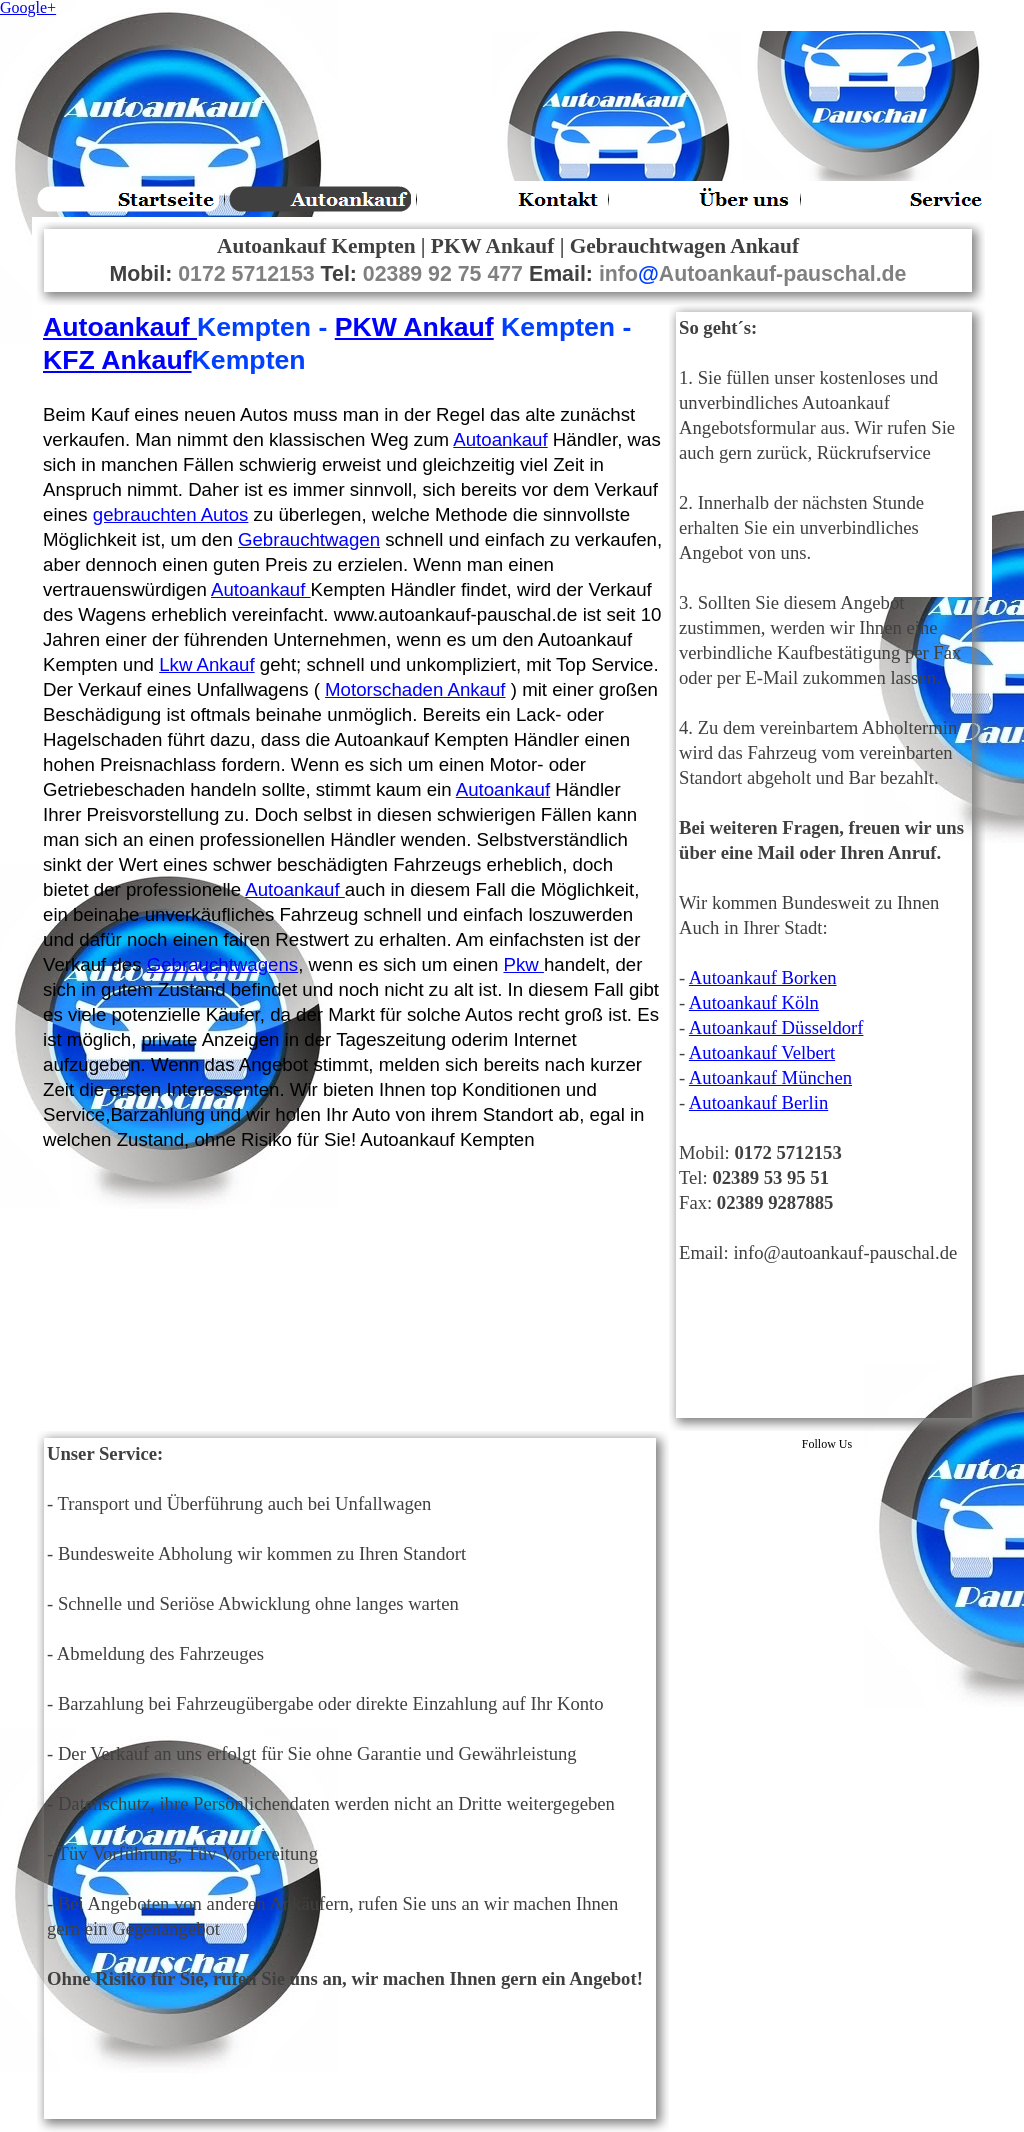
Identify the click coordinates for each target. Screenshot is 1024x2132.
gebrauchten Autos (171, 514)
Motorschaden (415, 689)
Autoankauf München (770, 1077)
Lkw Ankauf (206, 664)
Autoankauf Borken (763, 977)
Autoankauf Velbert (762, 1052)
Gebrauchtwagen (309, 539)
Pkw (523, 964)
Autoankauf (120, 327)
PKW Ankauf (414, 327)
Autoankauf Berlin (758, 1102)
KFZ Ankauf (117, 360)
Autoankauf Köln (754, 1002)
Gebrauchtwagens (222, 964)
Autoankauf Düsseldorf (776, 1027)
